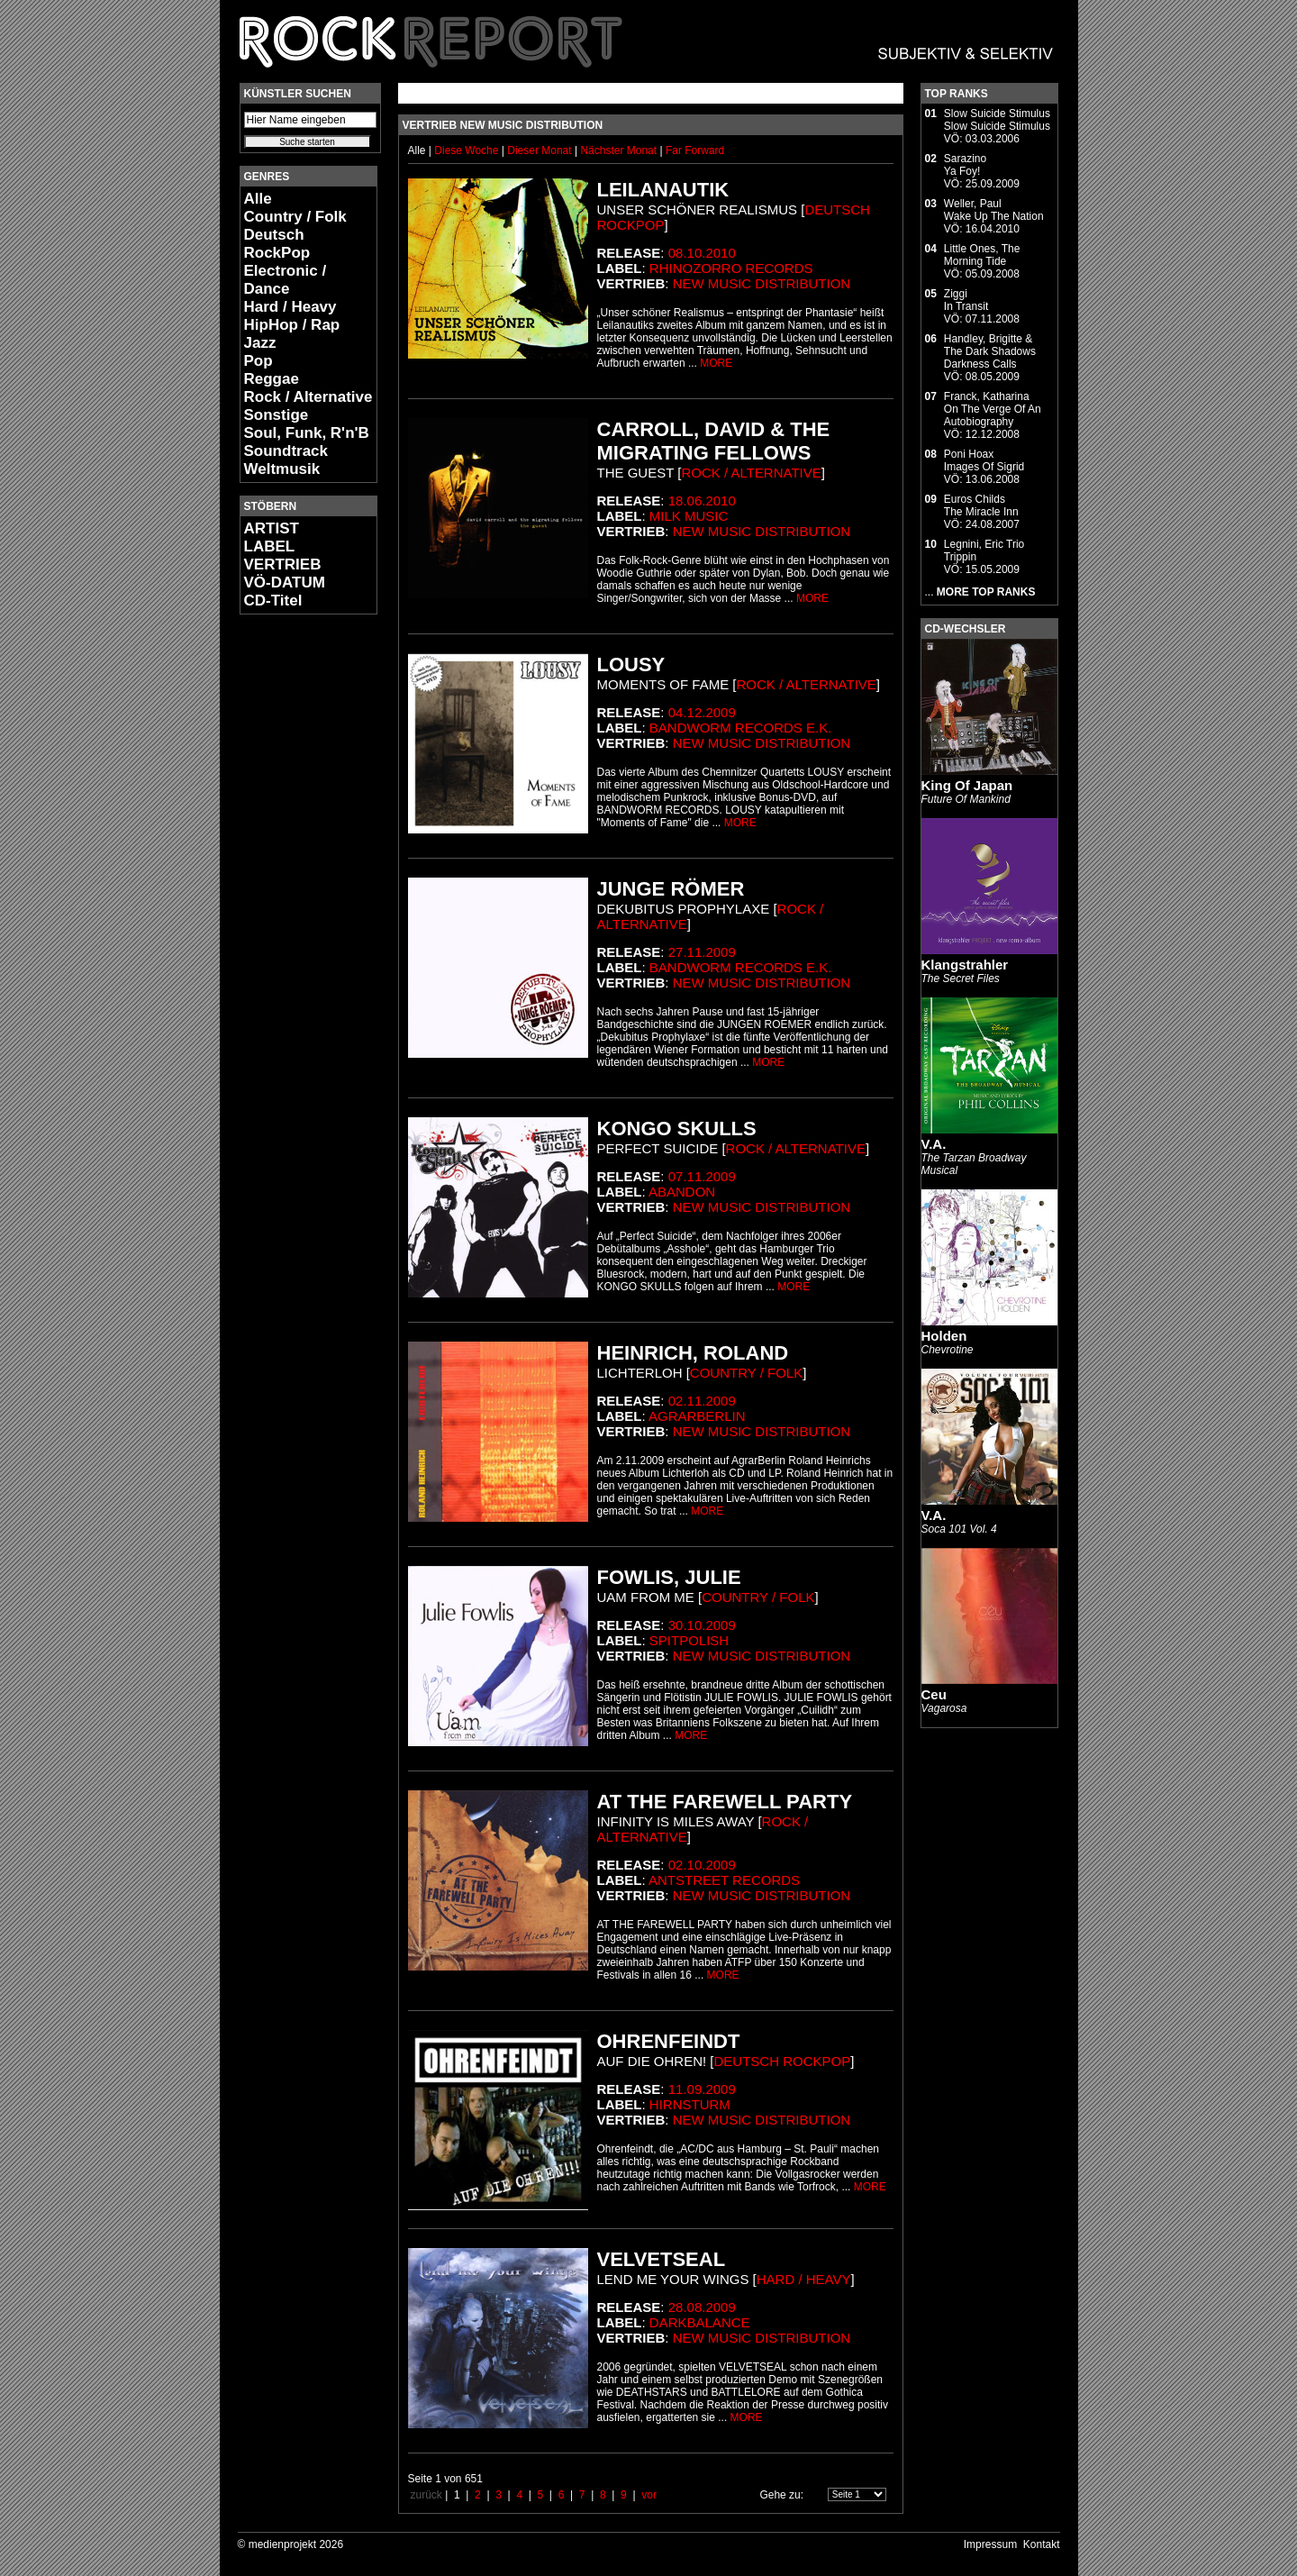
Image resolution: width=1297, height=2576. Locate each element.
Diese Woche (467, 150)
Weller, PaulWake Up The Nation (994, 210)
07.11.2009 (702, 1176)
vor (649, 2495)
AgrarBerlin (697, 1416)
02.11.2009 (702, 1400)
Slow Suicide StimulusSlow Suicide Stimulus (997, 119)
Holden (944, 1335)
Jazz (260, 342)
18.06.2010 (702, 500)
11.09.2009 (702, 2089)
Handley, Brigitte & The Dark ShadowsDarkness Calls (990, 351)
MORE (716, 363)
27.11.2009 (702, 952)
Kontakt (1041, 2544)
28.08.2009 (702, 2307)
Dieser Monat (541, 150)
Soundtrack (286, 451)
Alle (258, 198)
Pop (258, 360)
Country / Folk (295, 216)
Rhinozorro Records (731, 268)
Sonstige (276, 414)
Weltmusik (282, 469)
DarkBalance (699, 2322)
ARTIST (271, 528)
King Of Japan (967, 785)
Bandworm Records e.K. (740, 727)
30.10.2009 (702, 1625)
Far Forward (695, 150)
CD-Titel (273, 600)
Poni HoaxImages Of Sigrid (984, 460)
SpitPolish (689, 1640)
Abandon (681, 1191)
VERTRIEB (283, 564)
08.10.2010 (702, 252)
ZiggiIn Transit (966, 300)
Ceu (934, 1694)
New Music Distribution (762, 283)
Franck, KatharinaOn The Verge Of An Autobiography (992, 409)
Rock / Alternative (308, 396)
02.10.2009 (702, 1864)
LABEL (269, 546)
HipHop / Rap (292, 324)
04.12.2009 (702, 712)
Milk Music (689, 515)
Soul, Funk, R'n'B (306, 432)
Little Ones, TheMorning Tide (982, 255)
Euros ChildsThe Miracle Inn (981, 505)
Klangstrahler (965, 964)
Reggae (271, 378)
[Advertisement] (294, 897)
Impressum (990, 2544)
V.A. (934, 1143)
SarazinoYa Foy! (965, 164)
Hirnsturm (689, 2104)
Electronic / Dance (285, 279)
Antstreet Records (724, 1880)
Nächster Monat (618, 150)
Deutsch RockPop (277, 243)
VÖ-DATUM (284, 582)
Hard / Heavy (290, 306)
